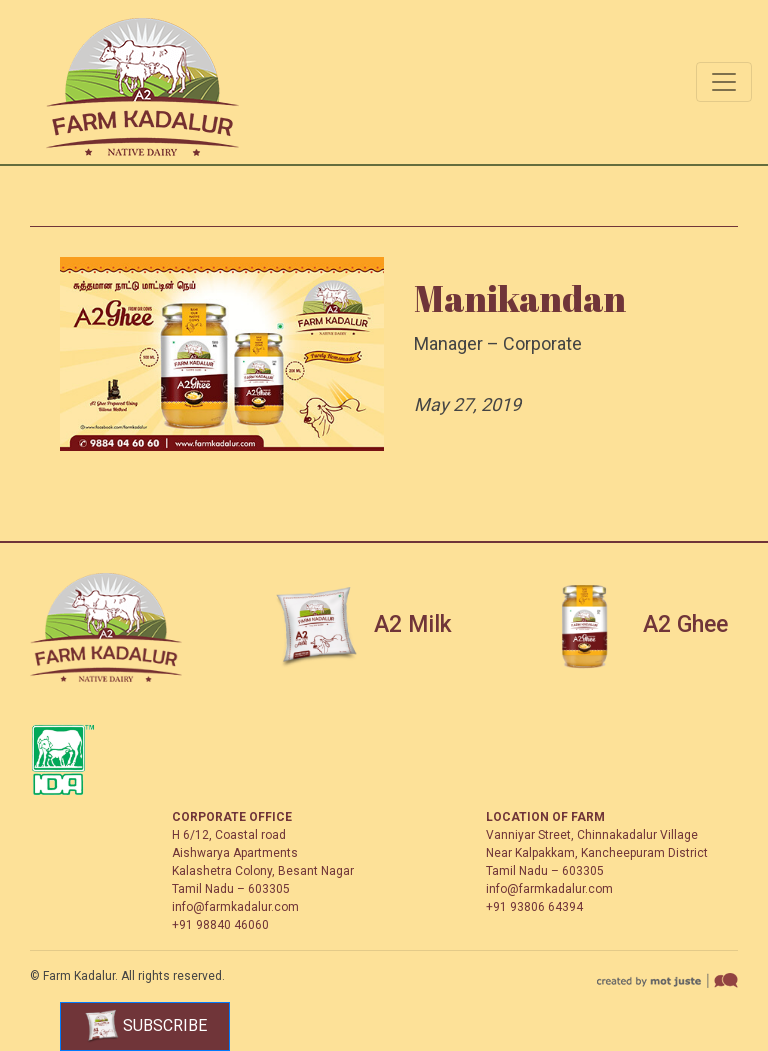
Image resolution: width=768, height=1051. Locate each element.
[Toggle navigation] (724, 82)
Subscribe (145, 1026)
